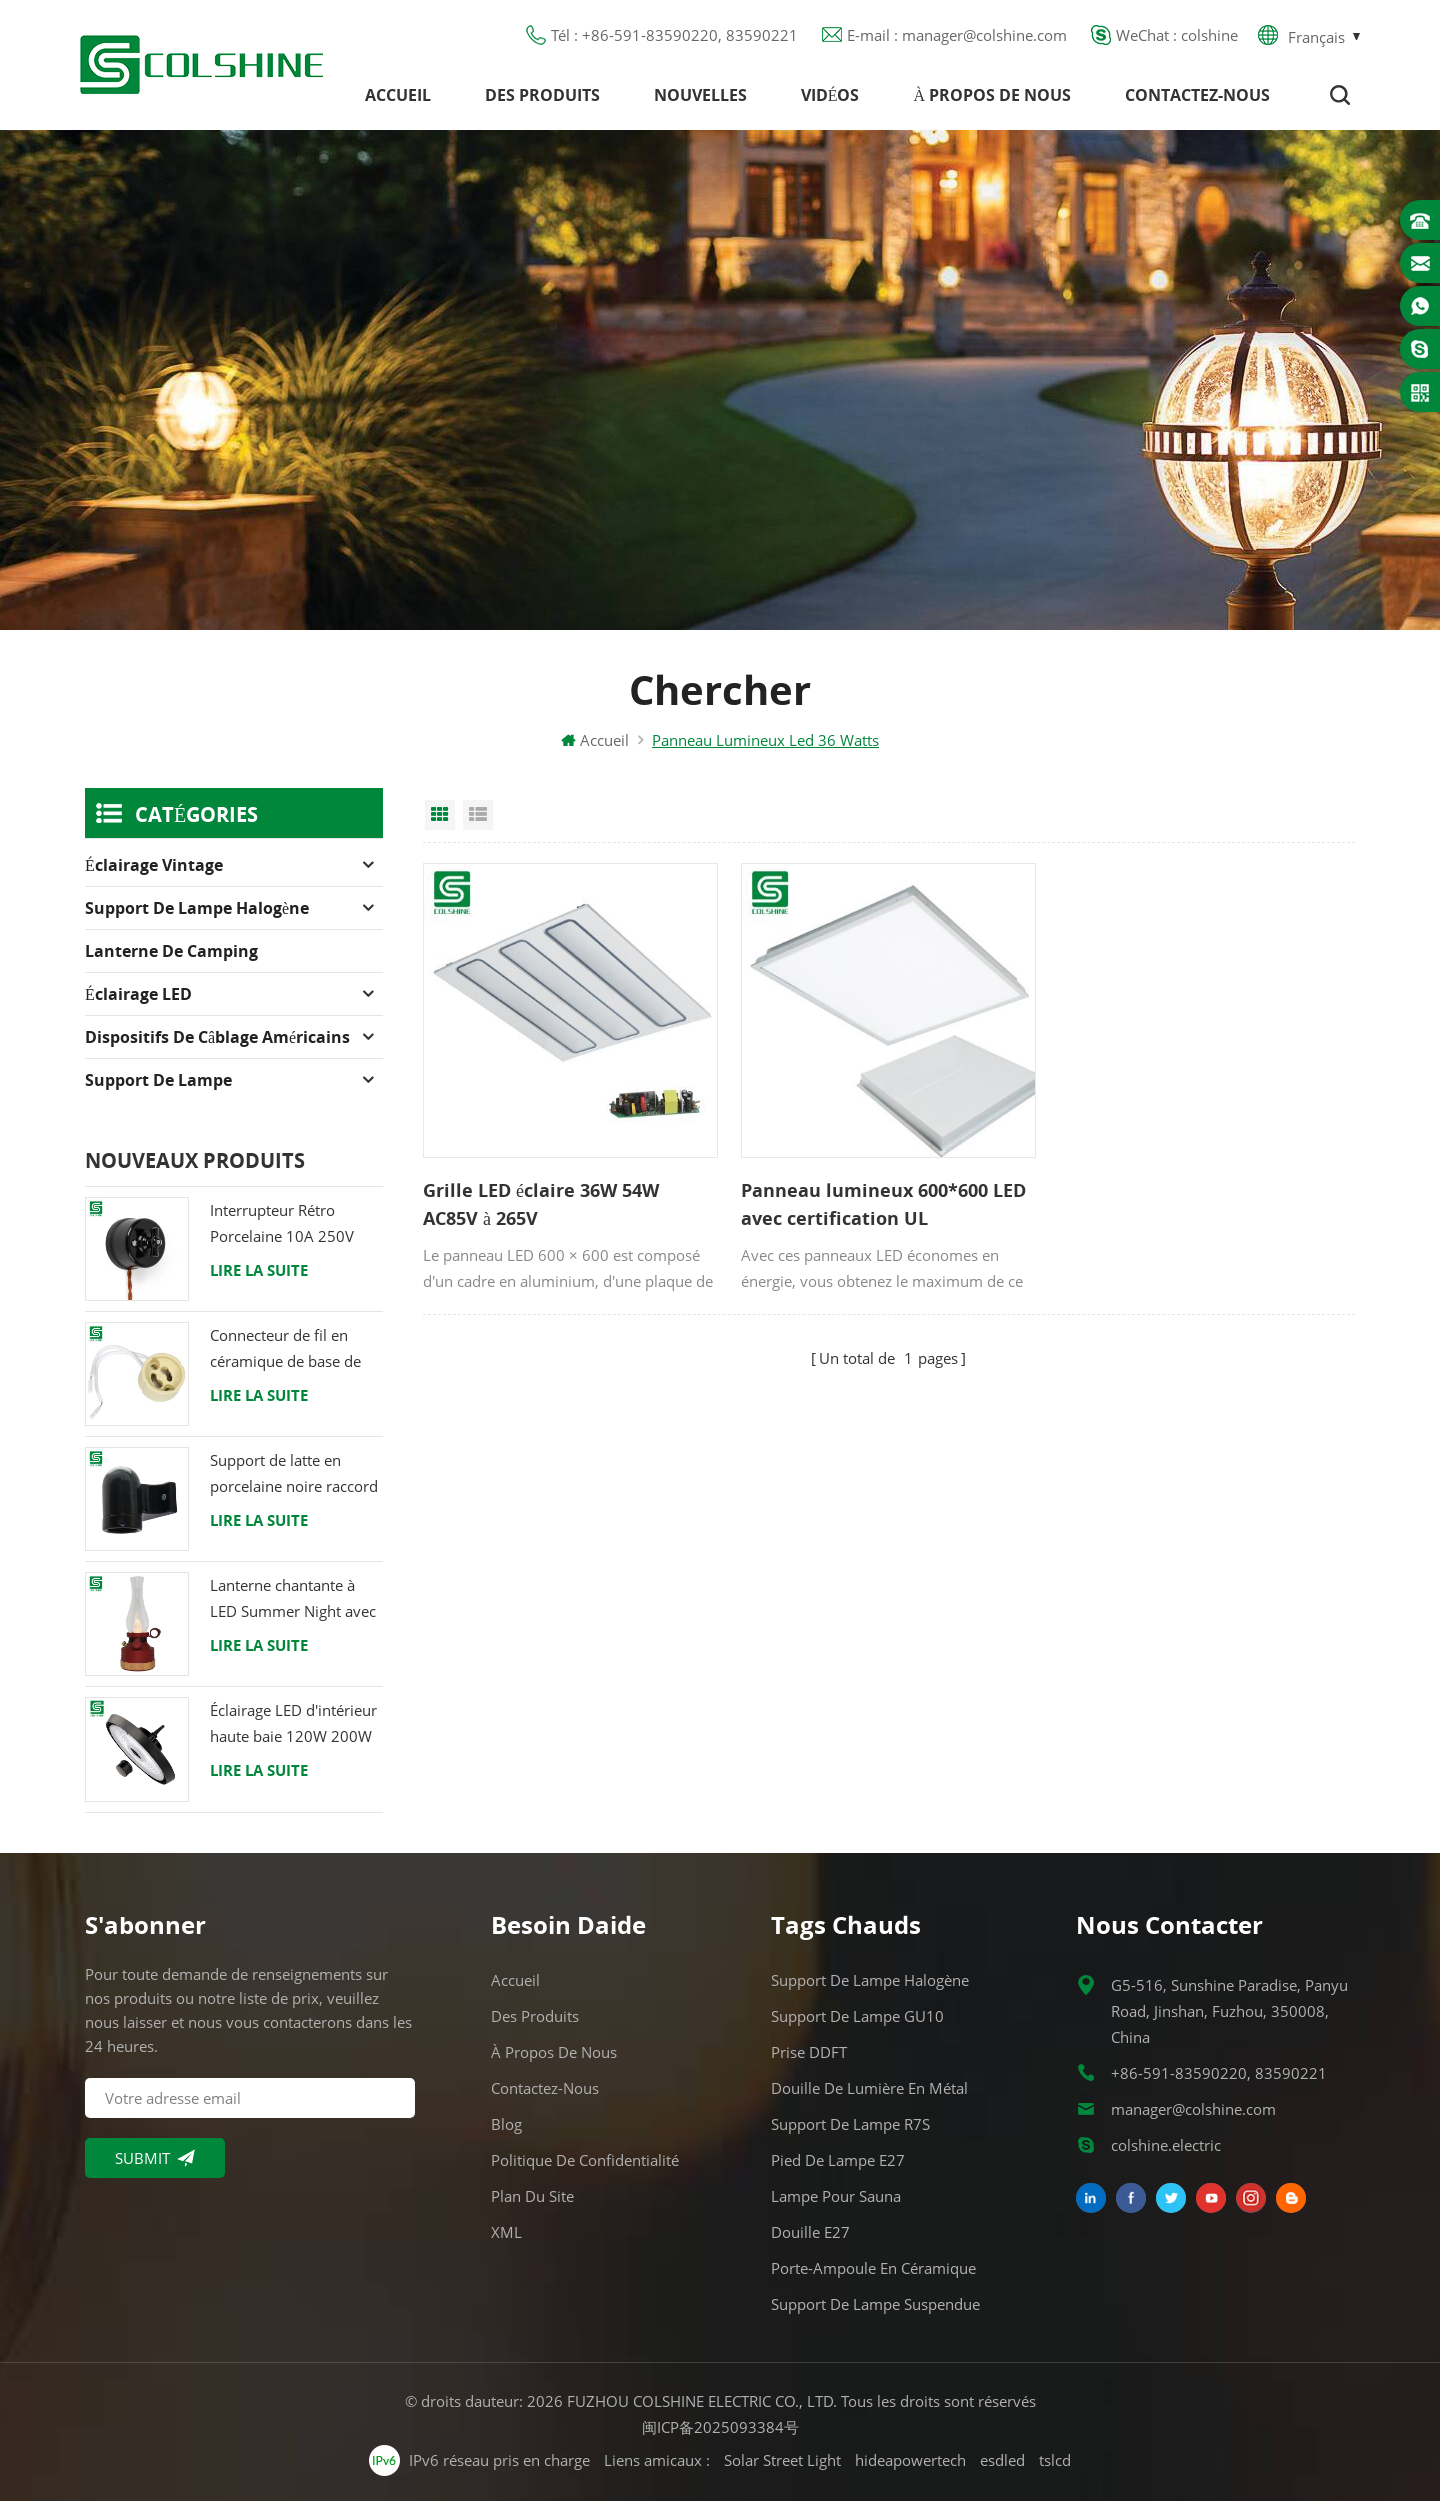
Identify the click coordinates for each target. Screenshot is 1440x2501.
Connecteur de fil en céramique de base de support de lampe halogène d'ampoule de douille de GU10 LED (290, 1349)
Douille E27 (810, 2232)
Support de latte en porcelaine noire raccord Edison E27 (294, 1474)
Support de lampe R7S (850, 2124)
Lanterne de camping (171, 951)
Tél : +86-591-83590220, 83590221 (674, 35)
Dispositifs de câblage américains (217, 1037)
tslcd (1055, 2460)
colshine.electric (1166, 2145)
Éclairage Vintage (154, 865)
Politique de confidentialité (585, 2160)
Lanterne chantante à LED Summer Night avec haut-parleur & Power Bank (293, 1599)
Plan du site (532, 2196)
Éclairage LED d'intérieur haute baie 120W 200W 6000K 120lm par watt (293, 1724)
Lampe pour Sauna (836, 2196)
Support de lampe (158, 1080)
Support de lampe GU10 (857, 2016)
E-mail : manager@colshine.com (957, 35)
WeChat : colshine (1177, 35)
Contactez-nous (1197, 95)
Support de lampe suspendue (875, 2304)
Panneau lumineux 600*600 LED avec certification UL (883, 1204)
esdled (1002, 2460)
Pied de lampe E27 (838, 2160)
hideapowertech (910, 2460)
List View (478, 815)
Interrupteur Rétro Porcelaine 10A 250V (282, 1223)
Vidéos (830, 95)
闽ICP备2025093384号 (720, 2427)
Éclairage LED (138, 994)
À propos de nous (992, 95)
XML (506, 2232)
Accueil (398, 95)
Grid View (440, 815)
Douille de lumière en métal (869, 2088)
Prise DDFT (809, 2052)
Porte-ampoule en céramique (873, 2268)
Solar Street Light (782, 2460)
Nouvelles (700, 95)
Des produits (542, 95)
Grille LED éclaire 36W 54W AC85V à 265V (541, 1204)
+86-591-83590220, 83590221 (1219, 2073)
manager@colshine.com (1193, 2109)
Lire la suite (259, 1270)
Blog (506, 2124)
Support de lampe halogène (197, 908)
